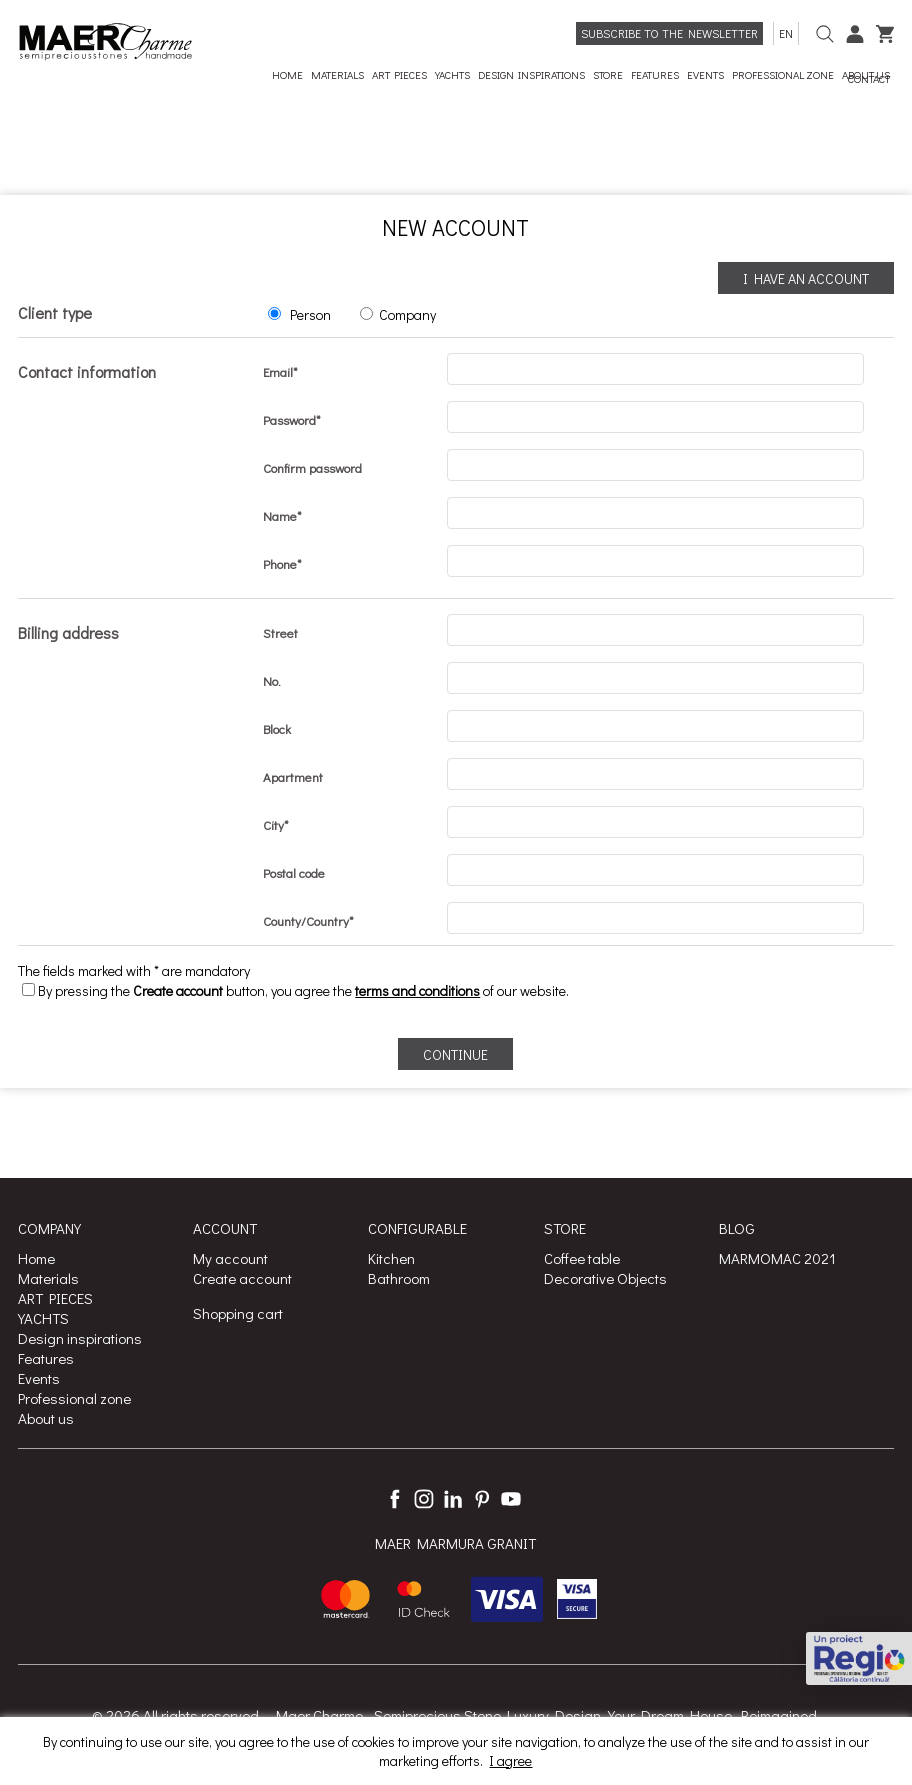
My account (230, 1258)
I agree (510, 1760)
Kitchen (391, 1258)
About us (46, 1418)
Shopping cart (238, 1313)
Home (36, 1258)
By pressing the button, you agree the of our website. (295, 990)
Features (46, 1358)
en (786, 33)
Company (407, 314)
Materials (48, 1278)
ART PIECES (55, 1298)
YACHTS (43, 1318)
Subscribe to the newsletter (669, 33)
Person (310, 314)
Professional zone (74, 1398)
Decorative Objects (605, 1278)
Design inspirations (80, 1338)
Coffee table (582, 1258)
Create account (242, 1278)
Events (39, 1378)
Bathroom (399, 1278)
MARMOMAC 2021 (777, 1258)
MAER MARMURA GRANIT (455, 1544)
